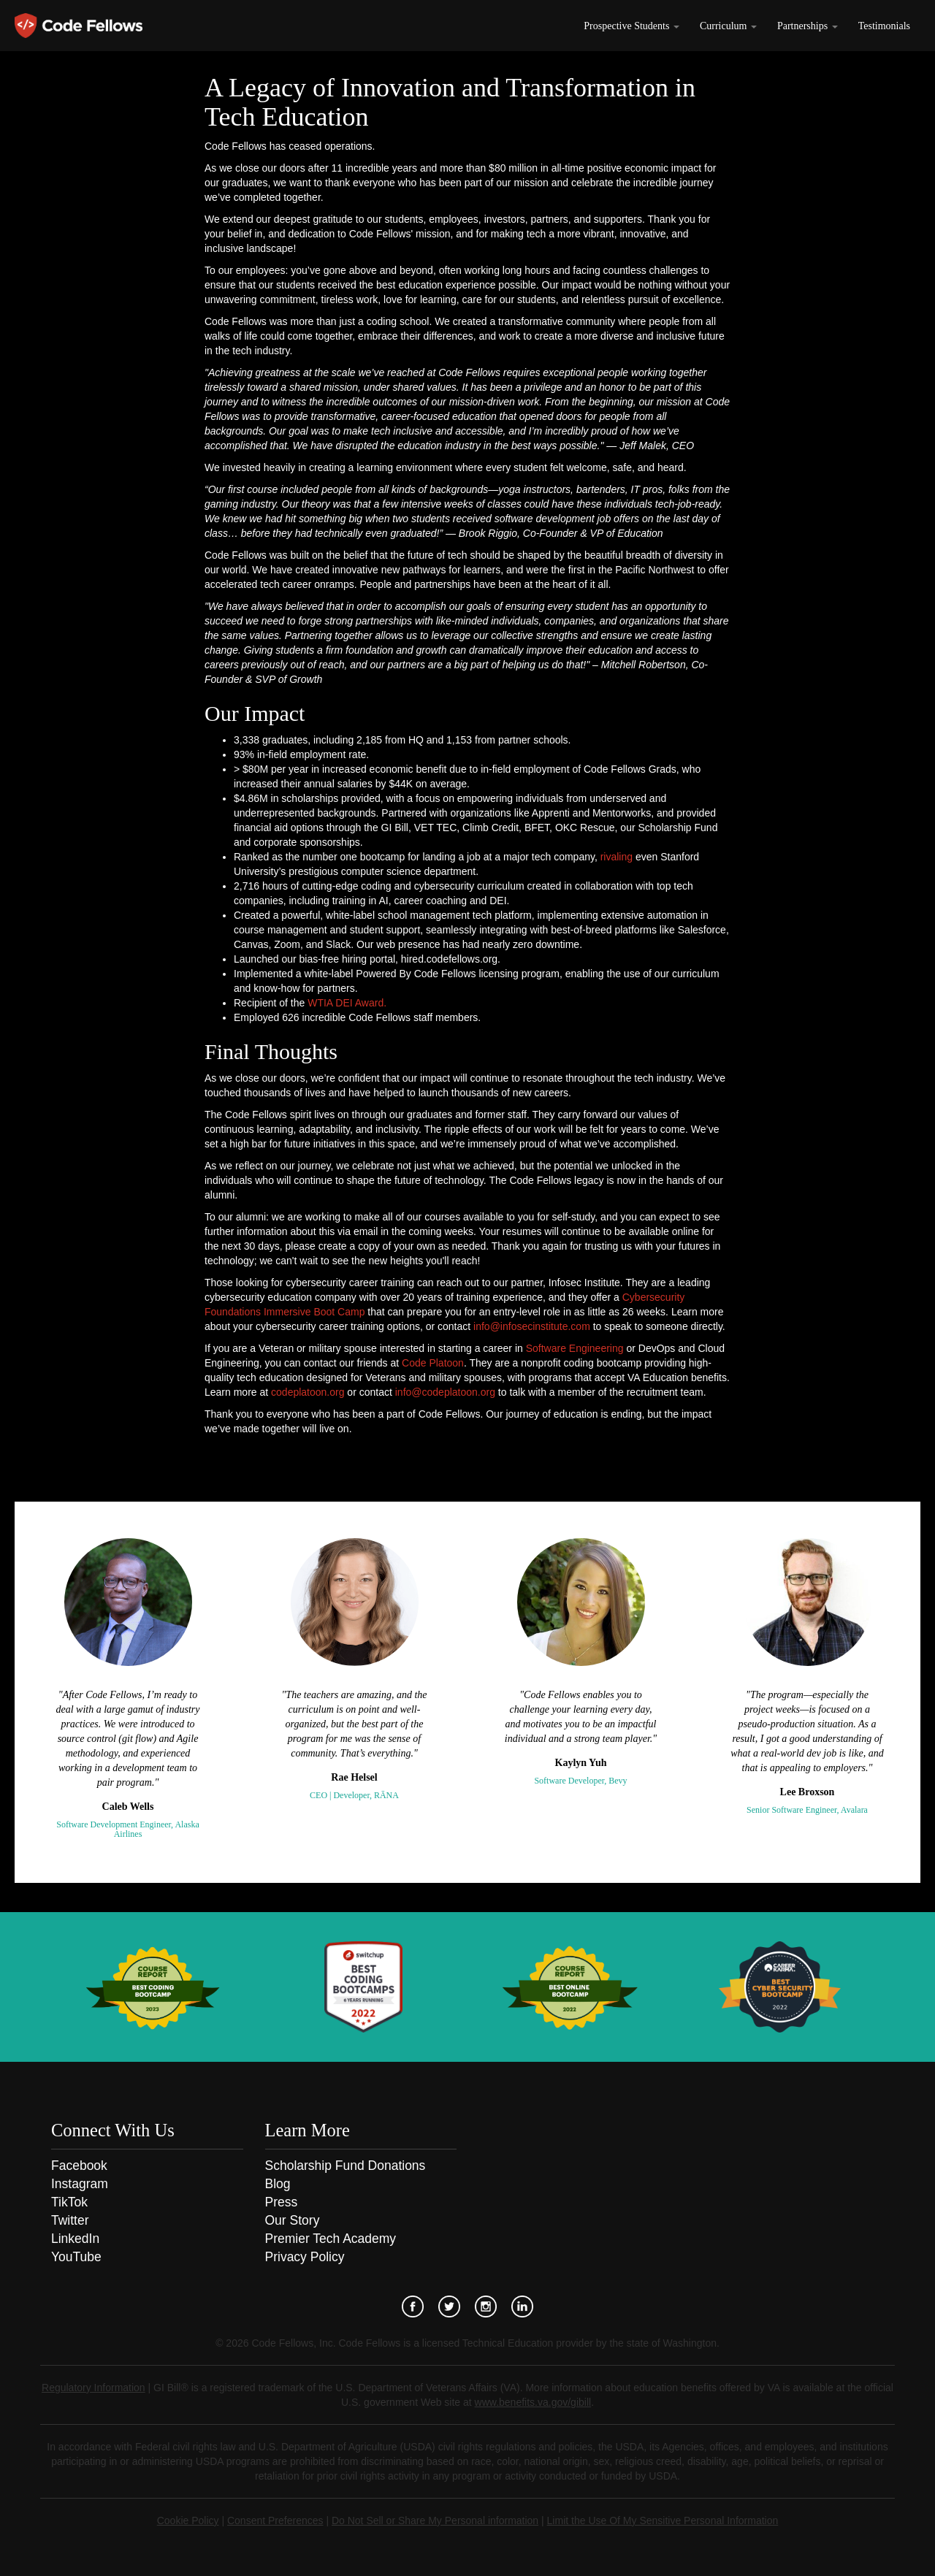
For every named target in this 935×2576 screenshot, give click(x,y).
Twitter (70, 2220)
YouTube (76, 2257)
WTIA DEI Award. (347, 1003)
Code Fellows (78, 25)
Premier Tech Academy (331, 2238)
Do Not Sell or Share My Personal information (435, 2520)
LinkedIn (75, 2238)
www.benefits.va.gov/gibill (533, 2402)
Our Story (292, 2220)
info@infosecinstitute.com (531, 1326)
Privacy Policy (305, 2257)
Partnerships (807, 25)
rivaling (616, 857)
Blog (278, 2183)
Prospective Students (631, 25)
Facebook (79, 2165)
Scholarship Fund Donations (345, 2165)
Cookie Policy (188, 2520)
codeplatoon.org (307, 1392)
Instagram (79, 2183)
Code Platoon (433, 1363)
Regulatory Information (93, 2387)
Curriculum (728, 25)
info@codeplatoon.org (445, 1392)
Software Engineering (575, 1348)
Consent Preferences (275, 2520)
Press (281, 2202)
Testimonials (884, 25)
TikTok (69, 2202)
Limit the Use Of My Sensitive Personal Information (663, 2520)
